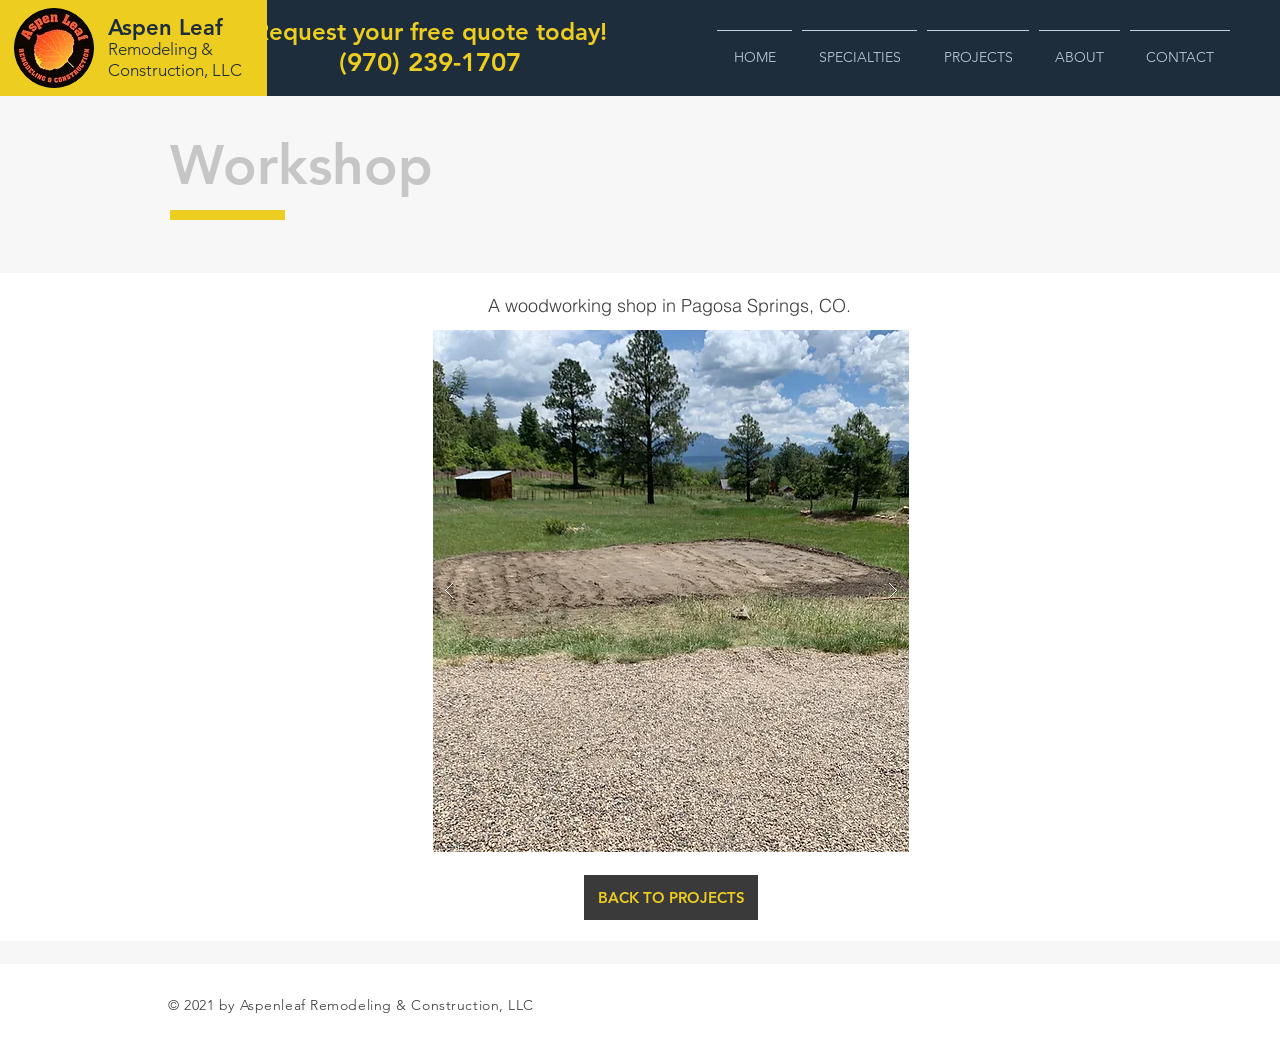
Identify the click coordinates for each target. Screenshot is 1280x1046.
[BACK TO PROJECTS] (671, 897)
